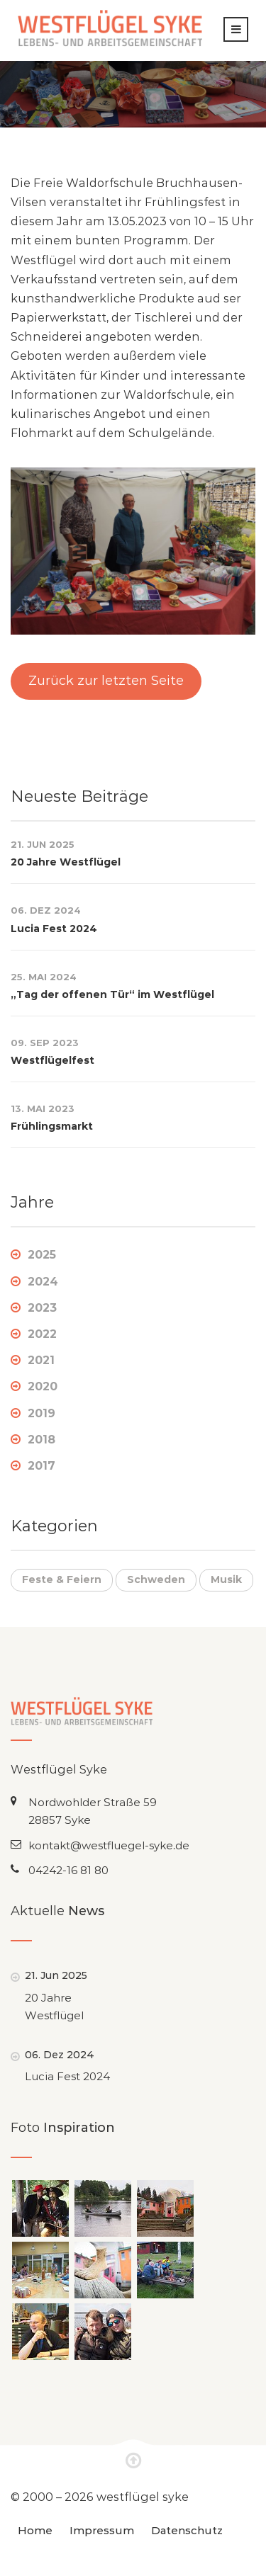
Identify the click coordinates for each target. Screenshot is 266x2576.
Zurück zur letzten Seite (106, 680)
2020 (42, 1386)
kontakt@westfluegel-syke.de (108, 1845)
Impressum (102, 2530)
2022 (42, 1334)
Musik (226, 1579)
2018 (41, 1439)
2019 (41, 1413)
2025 (42, 1254)
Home (35, 2530)
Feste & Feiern (61, 1579)
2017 (41, 1466)
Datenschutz (187, 2530)
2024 (43, 1281)
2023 (42, 1308)
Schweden (156, 1579)
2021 (41, 1360)
